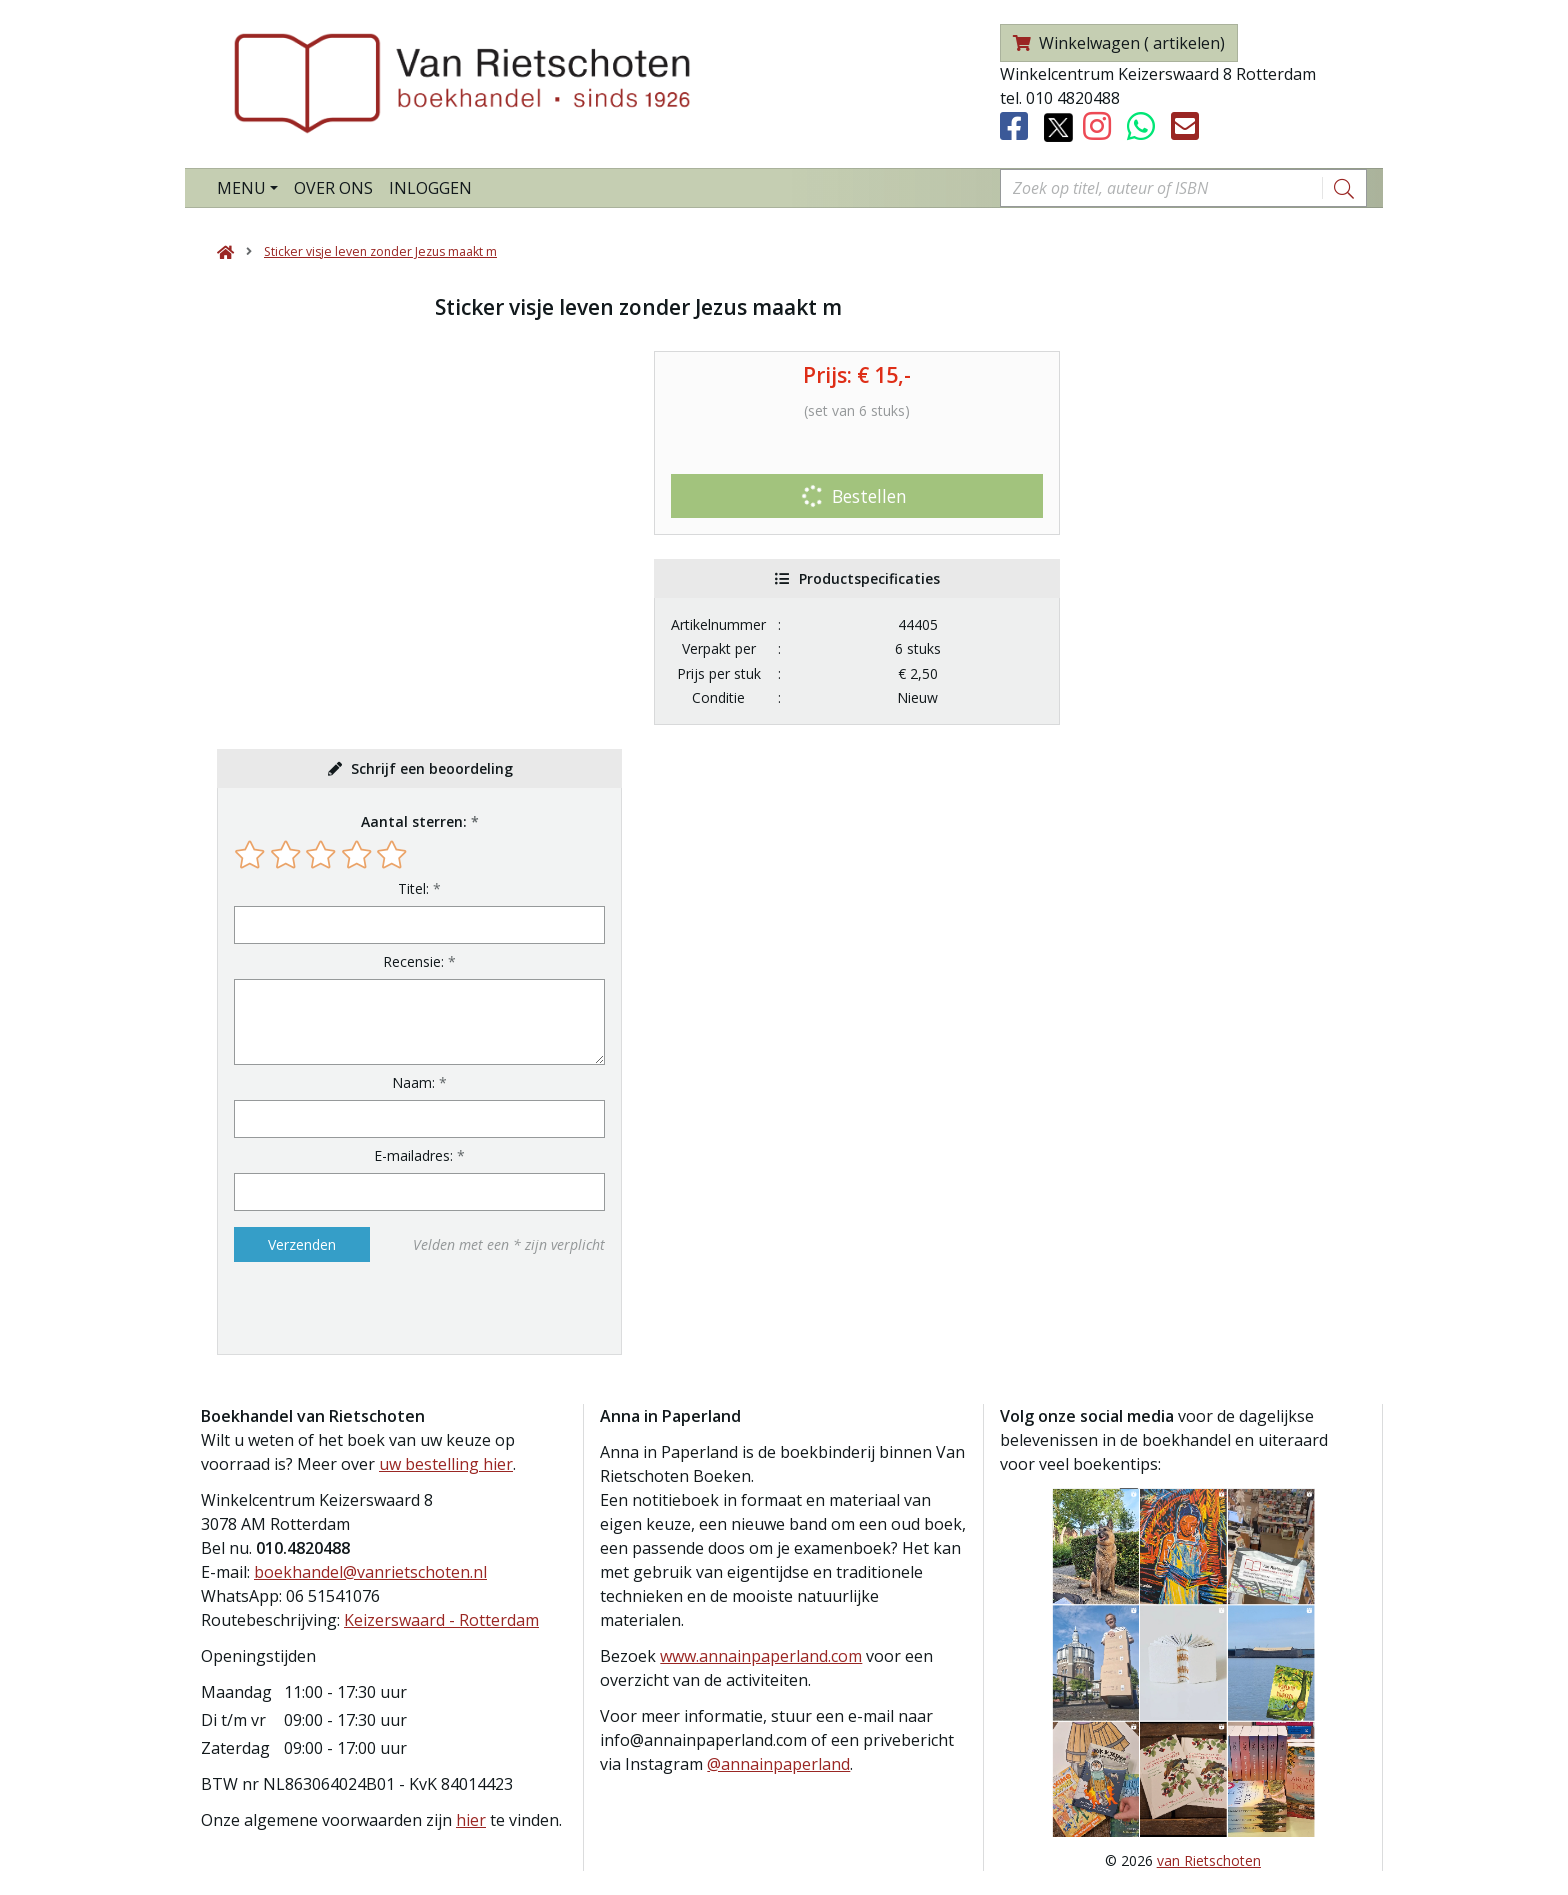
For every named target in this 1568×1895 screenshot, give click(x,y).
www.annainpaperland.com (761, 1656)
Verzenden (302, 1244)
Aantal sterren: (414, 821)
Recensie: (413, 961)
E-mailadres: (413, 1155)
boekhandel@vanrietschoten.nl (370, 1572)
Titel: (413, 888)
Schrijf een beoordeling (432, 768)
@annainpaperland (778, 1764)
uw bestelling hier (446, 1464)
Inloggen (430, 188)
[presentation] (362, 1308)
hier (471, 1820)
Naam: (413, 1082)
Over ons (333, 188)
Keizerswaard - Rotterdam (441, 1620)
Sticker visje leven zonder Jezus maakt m (380, 251)
